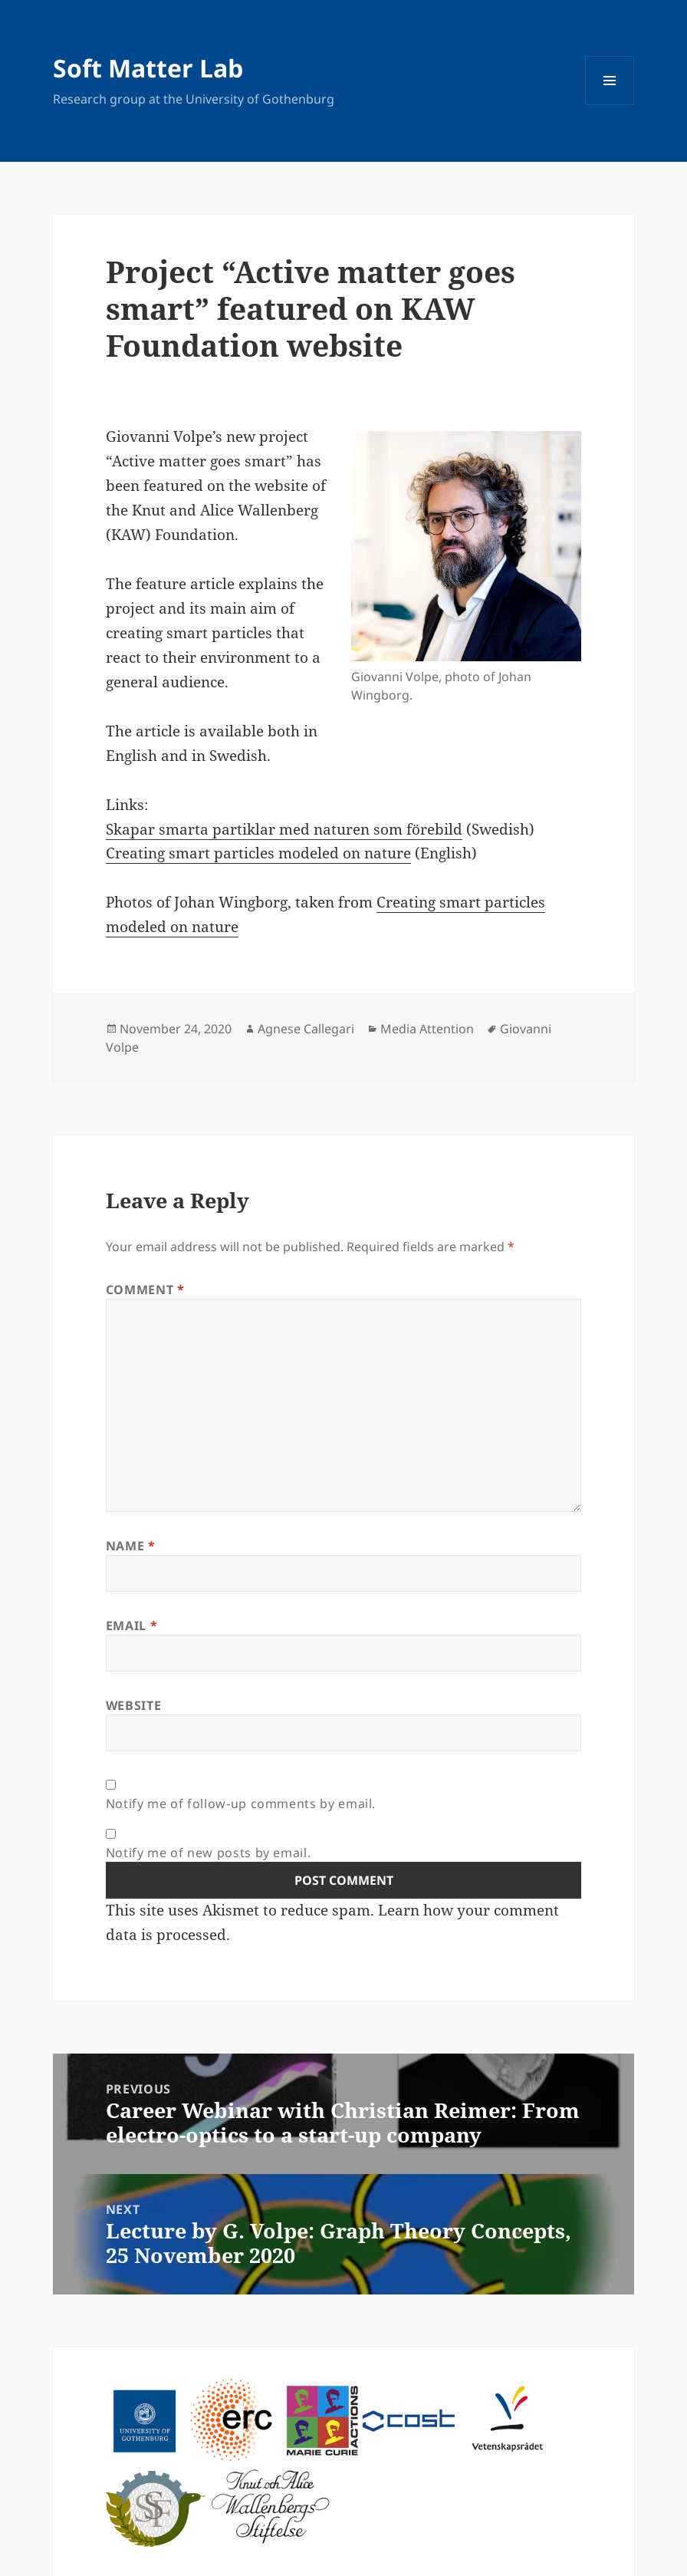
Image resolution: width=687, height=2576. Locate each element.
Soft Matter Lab (148, 67)
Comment (145, 1289)
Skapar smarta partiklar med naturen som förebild (284, 829)
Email (131, 1625)
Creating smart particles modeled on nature (258, 853)
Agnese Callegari (306, 1028)
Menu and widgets (610, 104)
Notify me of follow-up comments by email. (241, 1803)
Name (131, 1545)
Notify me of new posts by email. (208, 1852)
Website (133, 1705)
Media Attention (427, 1028)
